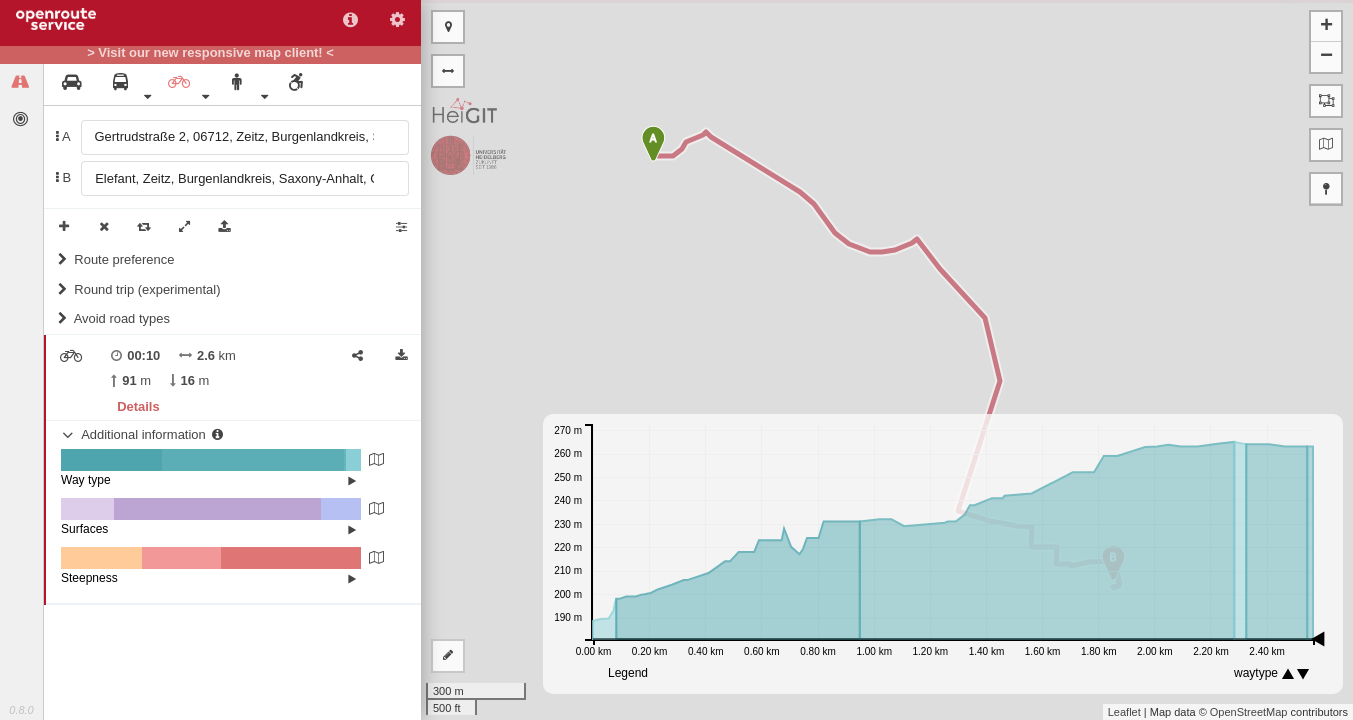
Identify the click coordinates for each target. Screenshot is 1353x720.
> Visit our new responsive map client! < (210, 53)
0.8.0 (21, 710)
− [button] (1326, 57)
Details (138, 406)
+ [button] (1326, 27)
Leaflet (1124, 712)
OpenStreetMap (1249, 712)
